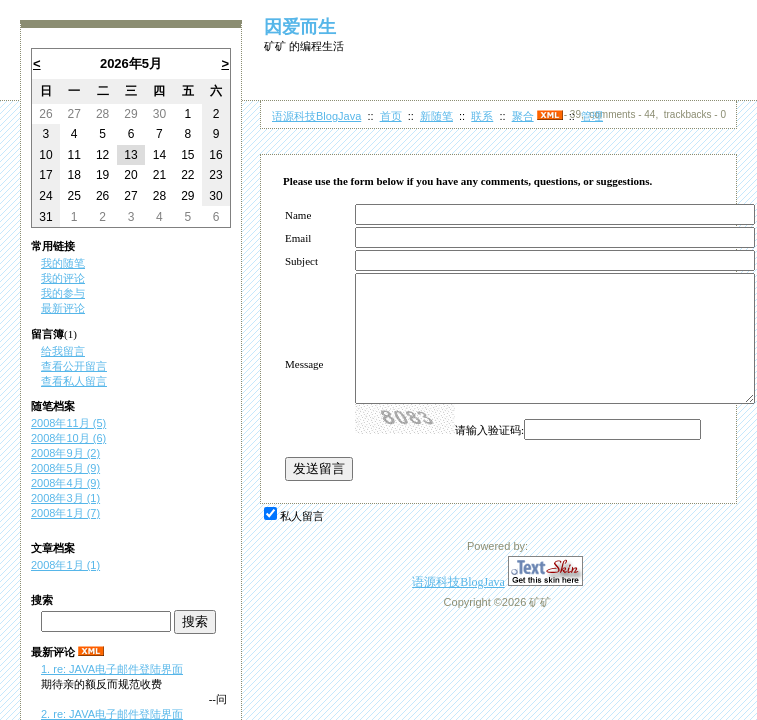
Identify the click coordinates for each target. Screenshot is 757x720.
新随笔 (436, 116)
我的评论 (63, 278)
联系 (482, 116)
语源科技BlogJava (316, 116)
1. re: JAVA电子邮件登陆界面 (112, 669)
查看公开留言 (74, 366)
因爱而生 (300, 27)
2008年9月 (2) (65, 453)
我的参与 (63, 293)
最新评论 (63, 308)
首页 (391, 116)
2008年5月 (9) (65, 468)
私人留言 (302, 516)
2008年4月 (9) (65, 483)
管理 (592, 116)
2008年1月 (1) (65, 565)
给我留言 (63, 351)
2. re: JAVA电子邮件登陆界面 (112, 714)
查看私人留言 (74, 381)
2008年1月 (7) (65, 513)
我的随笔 (63, 263)
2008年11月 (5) (68, 423)
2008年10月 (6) (68, 438)
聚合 (523, 116)
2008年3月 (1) (65, 498)
